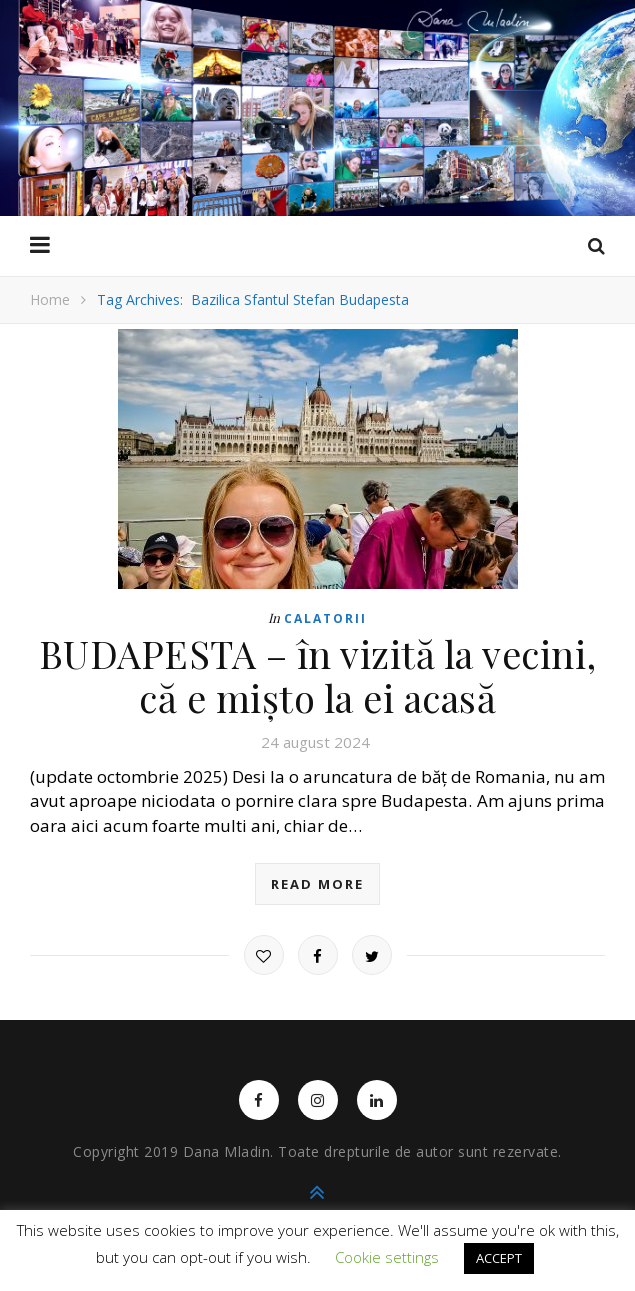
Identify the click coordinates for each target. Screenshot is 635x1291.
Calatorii (325, 618)
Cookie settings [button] (387, 1257)
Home (50, 299)
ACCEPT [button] (499, 1258)
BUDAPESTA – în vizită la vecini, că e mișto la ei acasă (318, 675)
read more (317, 884)
